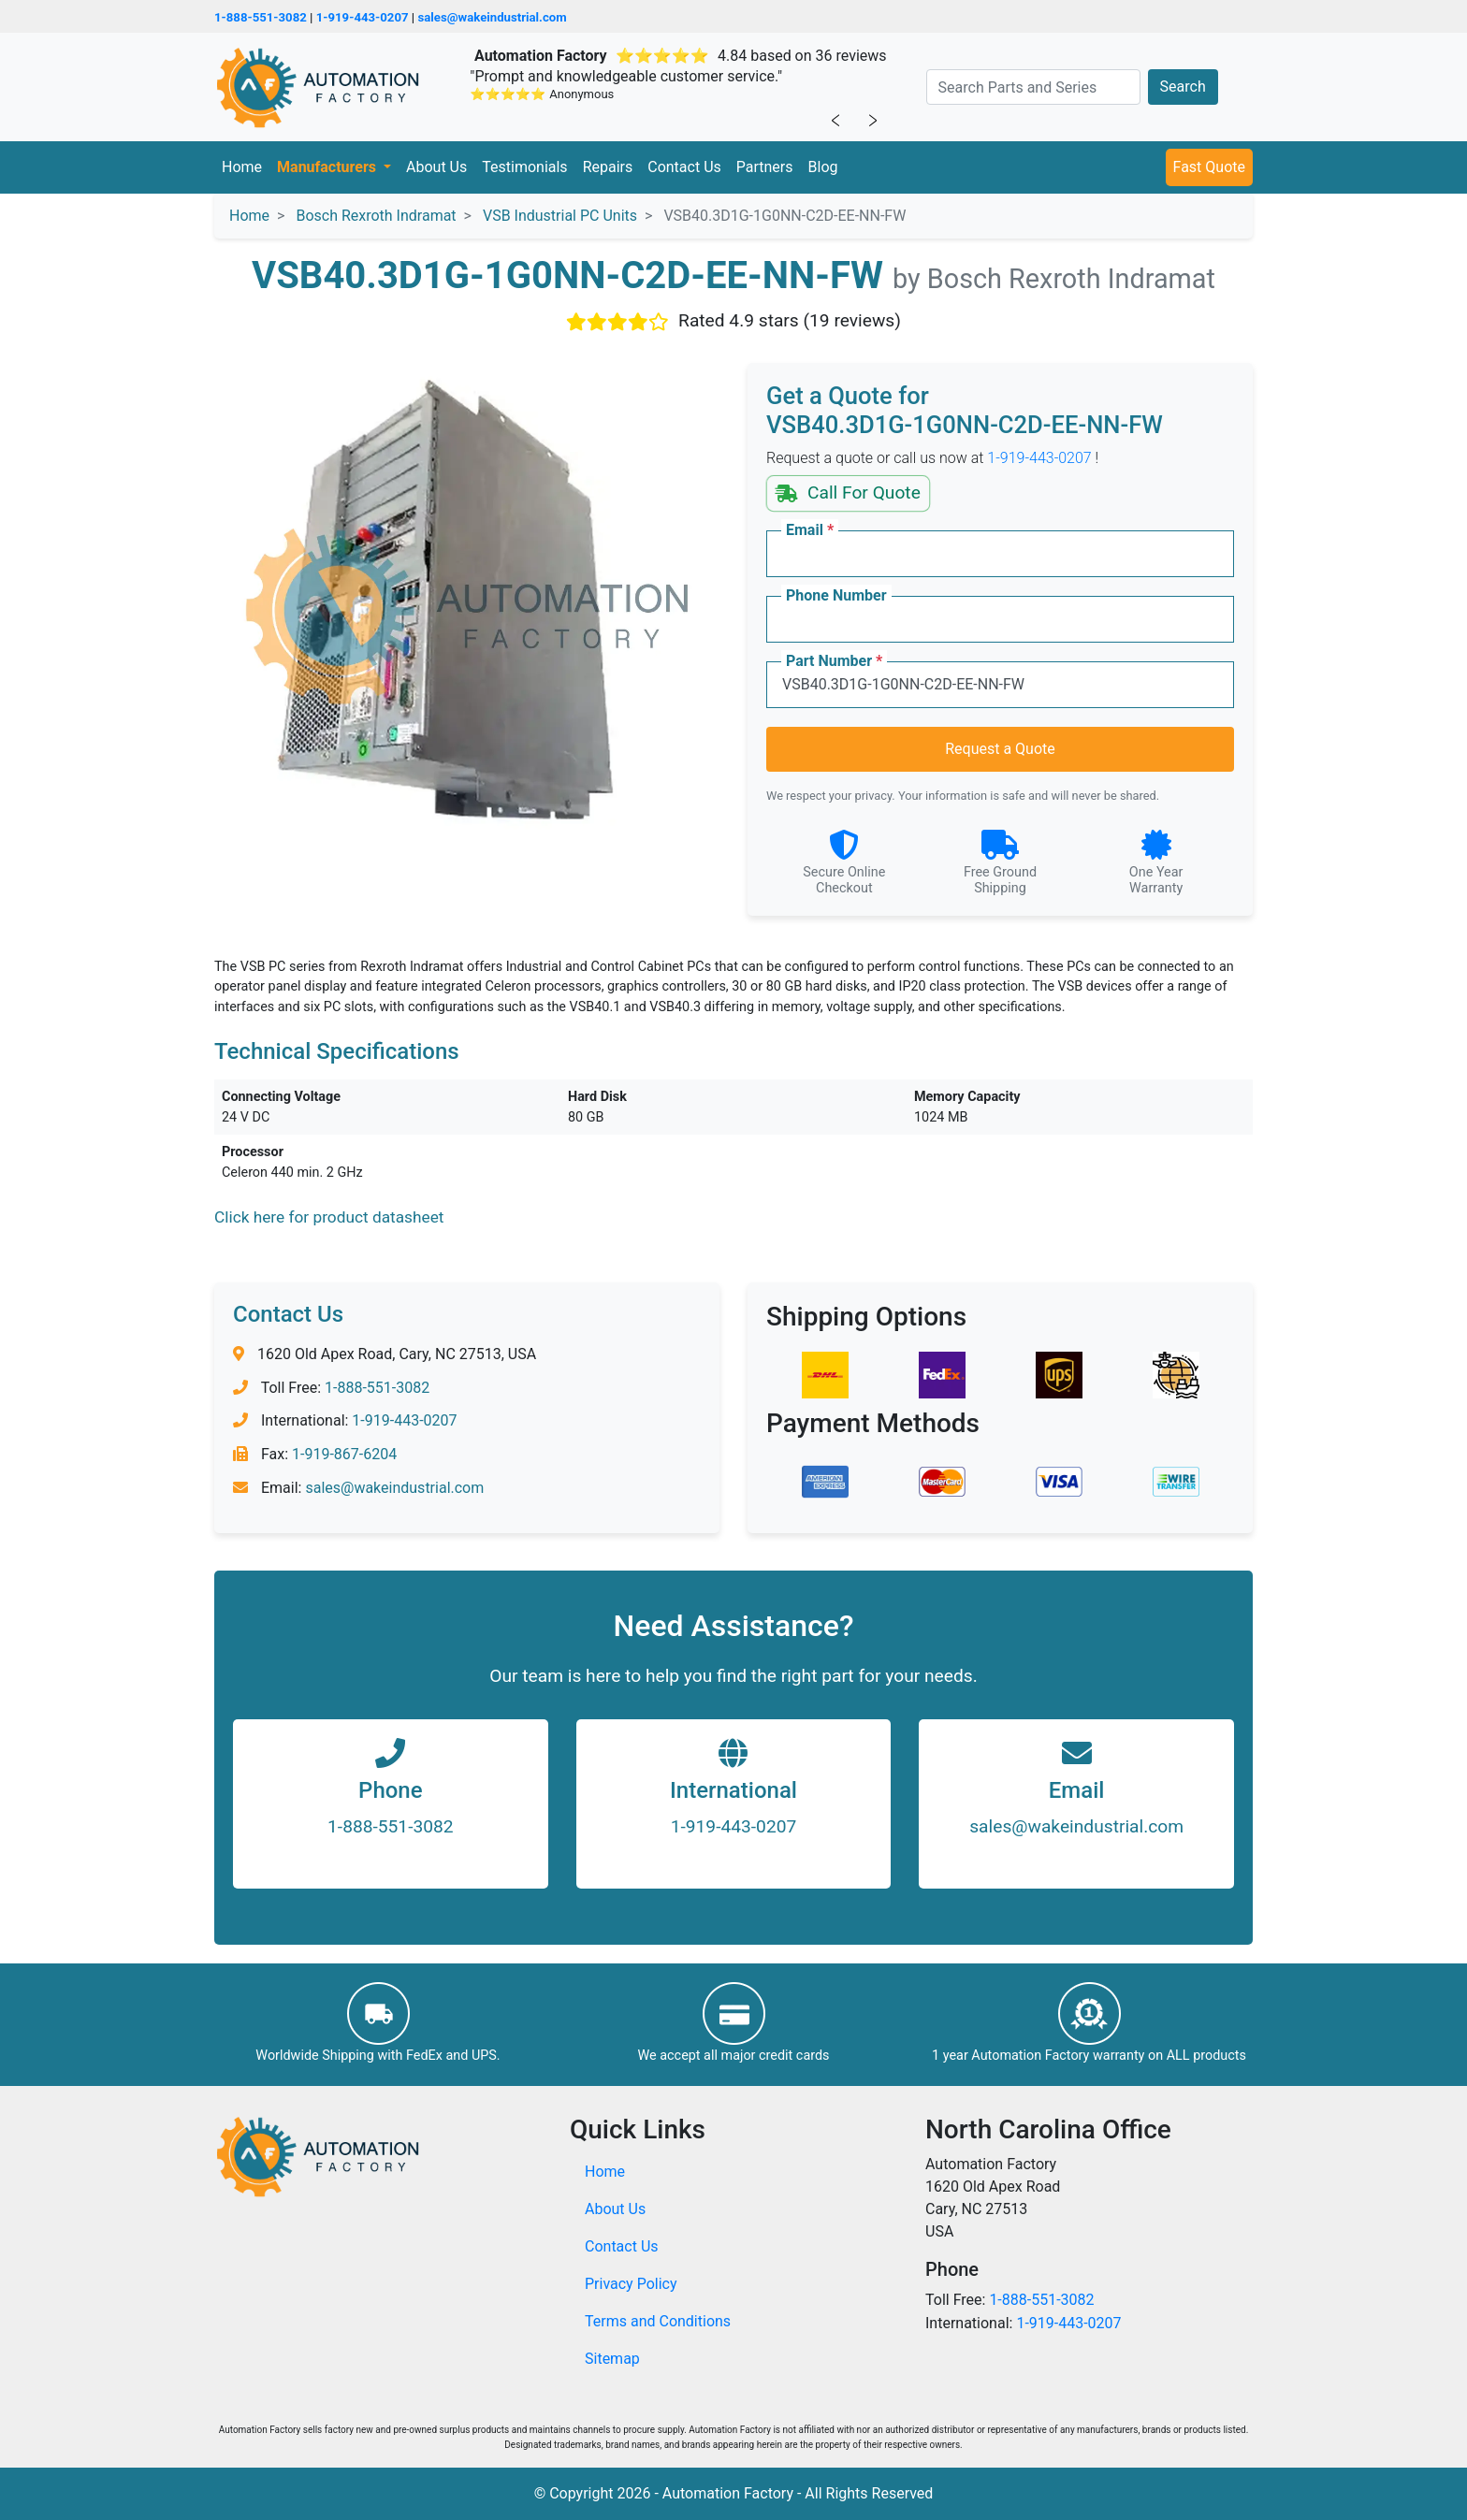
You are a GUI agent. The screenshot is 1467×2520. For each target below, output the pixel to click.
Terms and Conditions (658, 2321)
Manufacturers (328, 167)
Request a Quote (1000, 749)
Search (1183, 86)
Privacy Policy (631, 2284)
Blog (823, 167)
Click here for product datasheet (328, 1217)
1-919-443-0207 (362, 17)
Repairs (608, 167)
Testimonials (524, 167)
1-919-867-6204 (344, 1454)
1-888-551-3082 (260, 17)
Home (242, 167)
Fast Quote (1209, 167)
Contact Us (684, 167)
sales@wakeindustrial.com (491, 17)
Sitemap (612, 2359)
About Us (436, 167)
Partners (764, 167)
